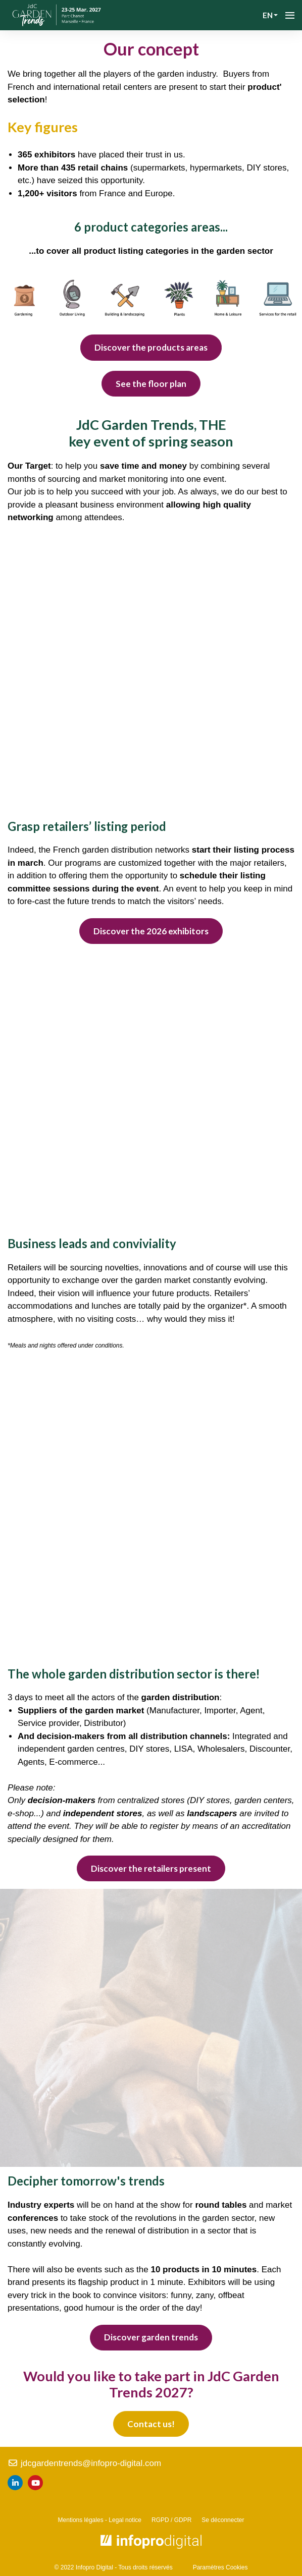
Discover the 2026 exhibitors (151, 931)
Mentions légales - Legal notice (99, 2520)
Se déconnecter (223, 2520)
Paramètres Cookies (220, 2567)
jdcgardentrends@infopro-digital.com (84, 2463)
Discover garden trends (151, 2337)
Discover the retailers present (151, 1868)
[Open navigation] (289, 15)
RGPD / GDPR (171, 2520)
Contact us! (151, 2424)
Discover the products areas (151, 347)
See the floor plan (151, 383)
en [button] (270, 15)
